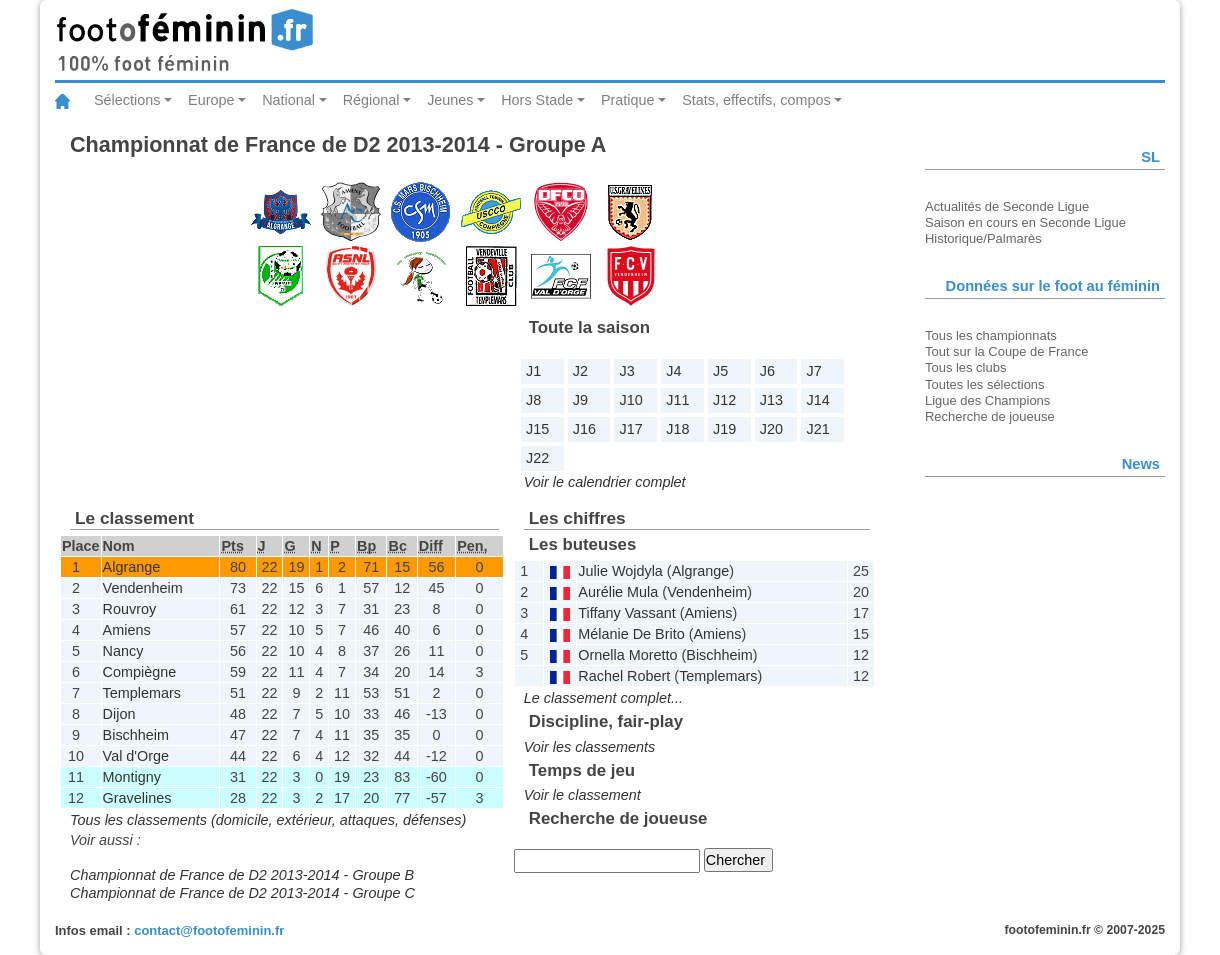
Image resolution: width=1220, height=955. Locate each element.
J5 (720, 371)
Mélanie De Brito (631, 634)
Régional (371, 100)
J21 (818, 429)
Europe (211, 100)
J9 (580, 400)
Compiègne (140, 672)
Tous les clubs (965, 367)
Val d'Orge (136, 756)
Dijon (119, 714)
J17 (631, 429)
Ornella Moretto (627, 655)
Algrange (132, 567)
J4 (673, 371)
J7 (814, 371)
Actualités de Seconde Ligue (1007, 206)
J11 (677, 400)
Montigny (132, 777)
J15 (537, 429)
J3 (627, 371)
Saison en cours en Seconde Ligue (1025, 222)
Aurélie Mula (618, 592)
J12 (724, 400)
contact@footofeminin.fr (209, 930)
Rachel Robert (624, 676)
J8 (533, 400)
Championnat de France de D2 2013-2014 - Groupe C (242, 893)
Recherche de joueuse (990, 416)
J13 (771, 400)
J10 (631, 400)
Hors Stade (537, 100)
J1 (533, 371)
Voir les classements (589, 747)
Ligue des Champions (987, 400)
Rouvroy (130, 609)
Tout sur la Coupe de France (1006, 351)
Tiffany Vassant (626, 613)
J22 (537, 458)
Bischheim (136, 735)
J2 (580, 371)
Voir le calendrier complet (605, 482)
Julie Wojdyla (620, 571)
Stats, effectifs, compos (756, 100)
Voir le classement (582, 795)
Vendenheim (143, 588)
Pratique (628, 100)
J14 (818, 400)
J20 (771, 429)
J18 (677, 429)
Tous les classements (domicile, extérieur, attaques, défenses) (268, 820)
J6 (767, 371)
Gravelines (137, 798)
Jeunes (450, 100)
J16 (584, 429)
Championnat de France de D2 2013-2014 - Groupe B (242, 875)
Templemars (142, 693)
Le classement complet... (603, 698)
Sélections (127, 100)
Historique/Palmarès (983, 238)
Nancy (123, 651)
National (288, 100)
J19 (724, 429)
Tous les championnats (991, 335)
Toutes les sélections (985, 384)
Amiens (127, 630)
